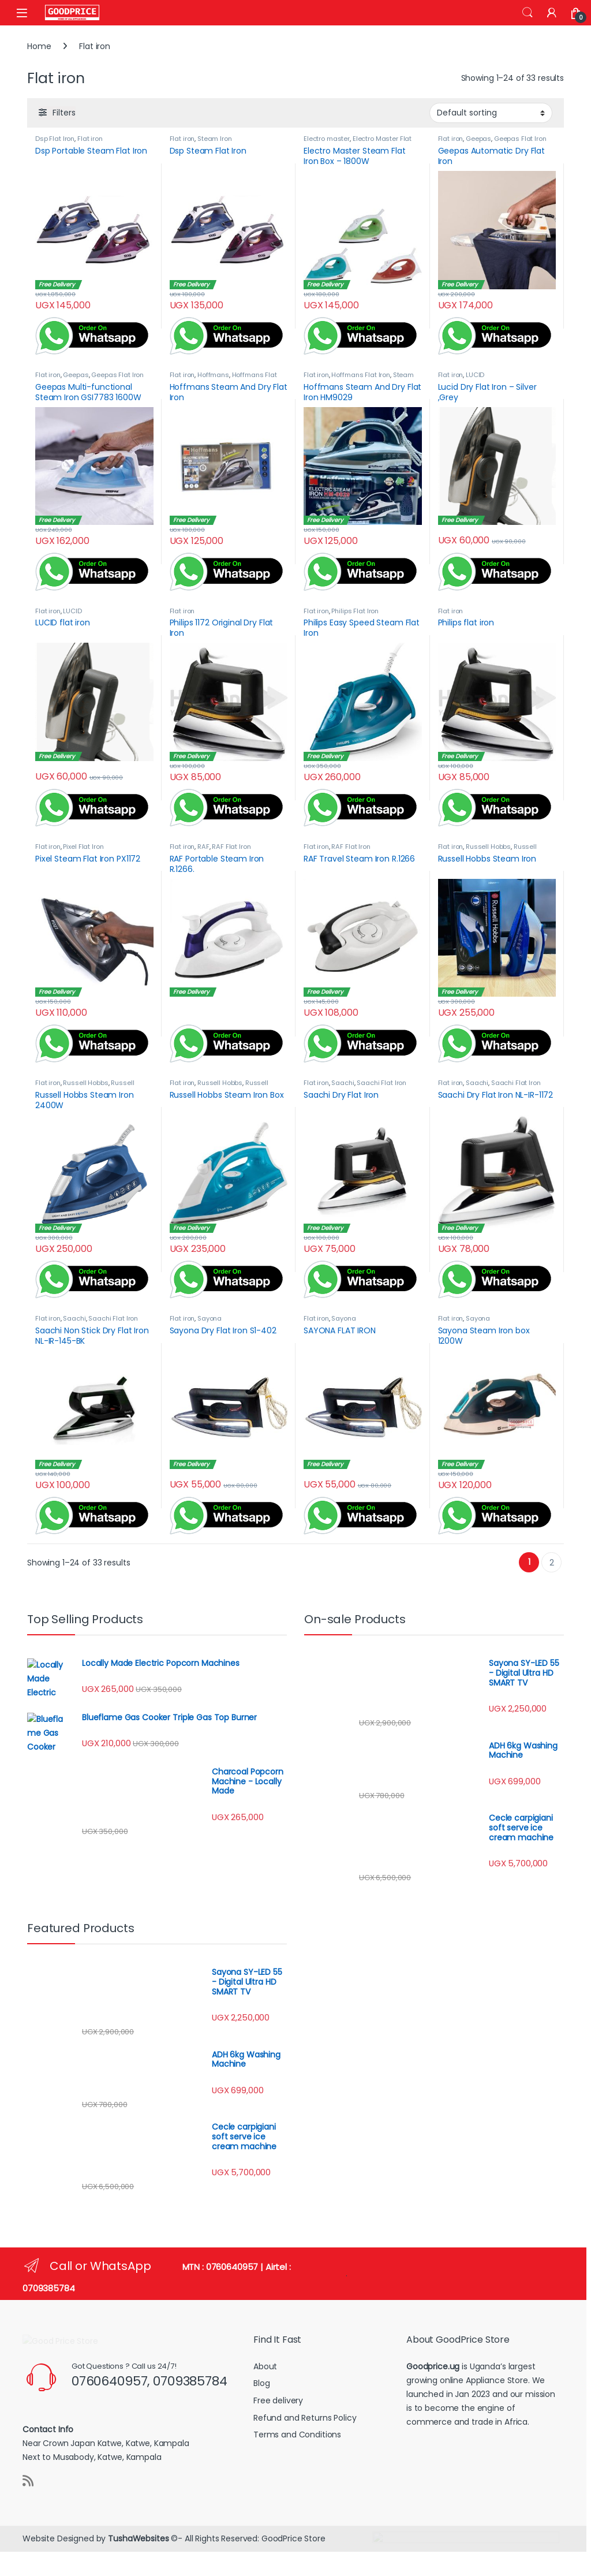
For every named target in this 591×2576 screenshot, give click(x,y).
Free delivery (278, 2400)
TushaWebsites (138, 2549)
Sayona (209, 1318)
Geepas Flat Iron (520, 138)
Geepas (478, 138)
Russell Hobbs (488, 846)
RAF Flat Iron (231, 846)
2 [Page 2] (551, 1562)
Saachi (342, 1082)
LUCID (475, 374)
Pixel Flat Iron (83, 846)
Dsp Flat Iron (54, 138)
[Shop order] (490, 112)
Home (39, 46)
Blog (261, 2383)
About (265, 2366)
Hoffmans (213, 374)
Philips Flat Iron (355, 611)
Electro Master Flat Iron (358, 142)
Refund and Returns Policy (305, 2418)
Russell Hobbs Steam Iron (487, 850)
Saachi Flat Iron (381, 1082)
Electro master (327, 138)
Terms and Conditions (297, 2434)
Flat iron (90, 138)
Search (527, 12)
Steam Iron (214, 138)
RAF (203, 846)
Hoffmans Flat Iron (360, 374)
